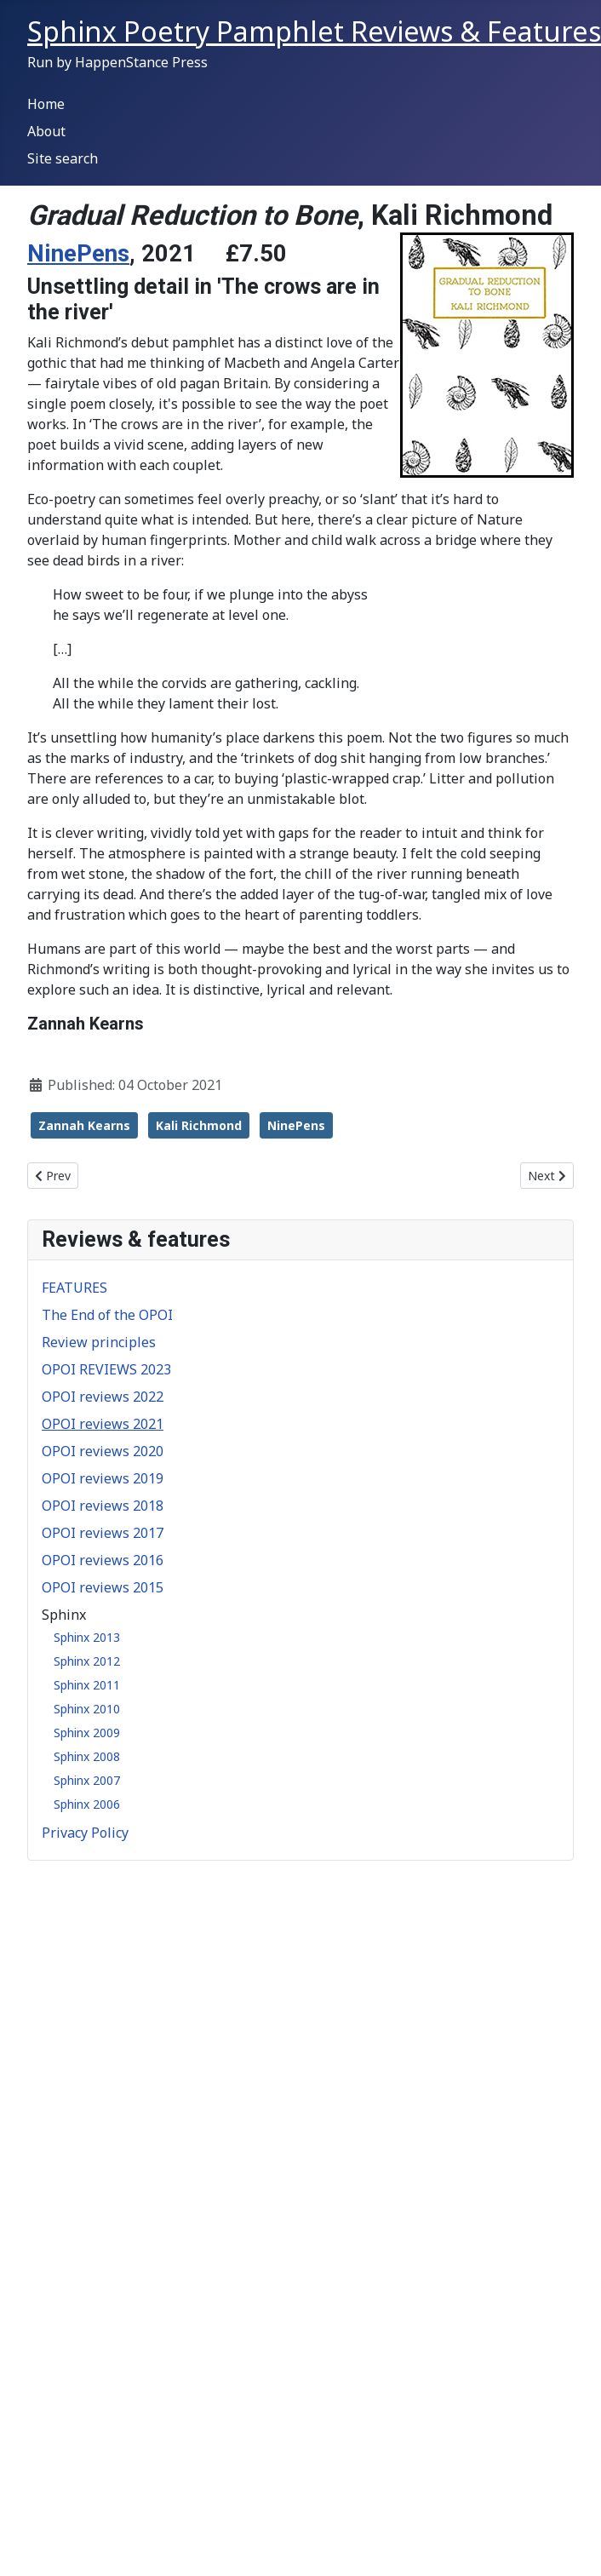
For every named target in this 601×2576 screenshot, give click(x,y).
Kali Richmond (199, 1125)
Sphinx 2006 (87, 1804)
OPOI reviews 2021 (102, 1423)
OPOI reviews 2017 (102, 1532)
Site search (62, 158)
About (46, 131)
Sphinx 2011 (87, 1685)
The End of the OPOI (107, 1314)
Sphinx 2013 (87, 1637)
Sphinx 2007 (87, 1780)
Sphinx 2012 (87, 1661)
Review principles (99, 1342)
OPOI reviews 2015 (102, 1587)
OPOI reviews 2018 (102, 1505)
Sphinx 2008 (87, 1756)
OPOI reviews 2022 (102, 1396)
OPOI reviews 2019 (102, 1478)
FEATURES (74, 1287)
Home (46, 104)
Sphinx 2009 (87, 1732)
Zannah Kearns (84, 1125)
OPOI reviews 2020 (102, 1451)
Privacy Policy (85, 1832)
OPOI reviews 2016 (102, 1560)
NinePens (78, 253)
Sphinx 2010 (87, 1709)
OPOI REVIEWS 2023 (106, 1369)
